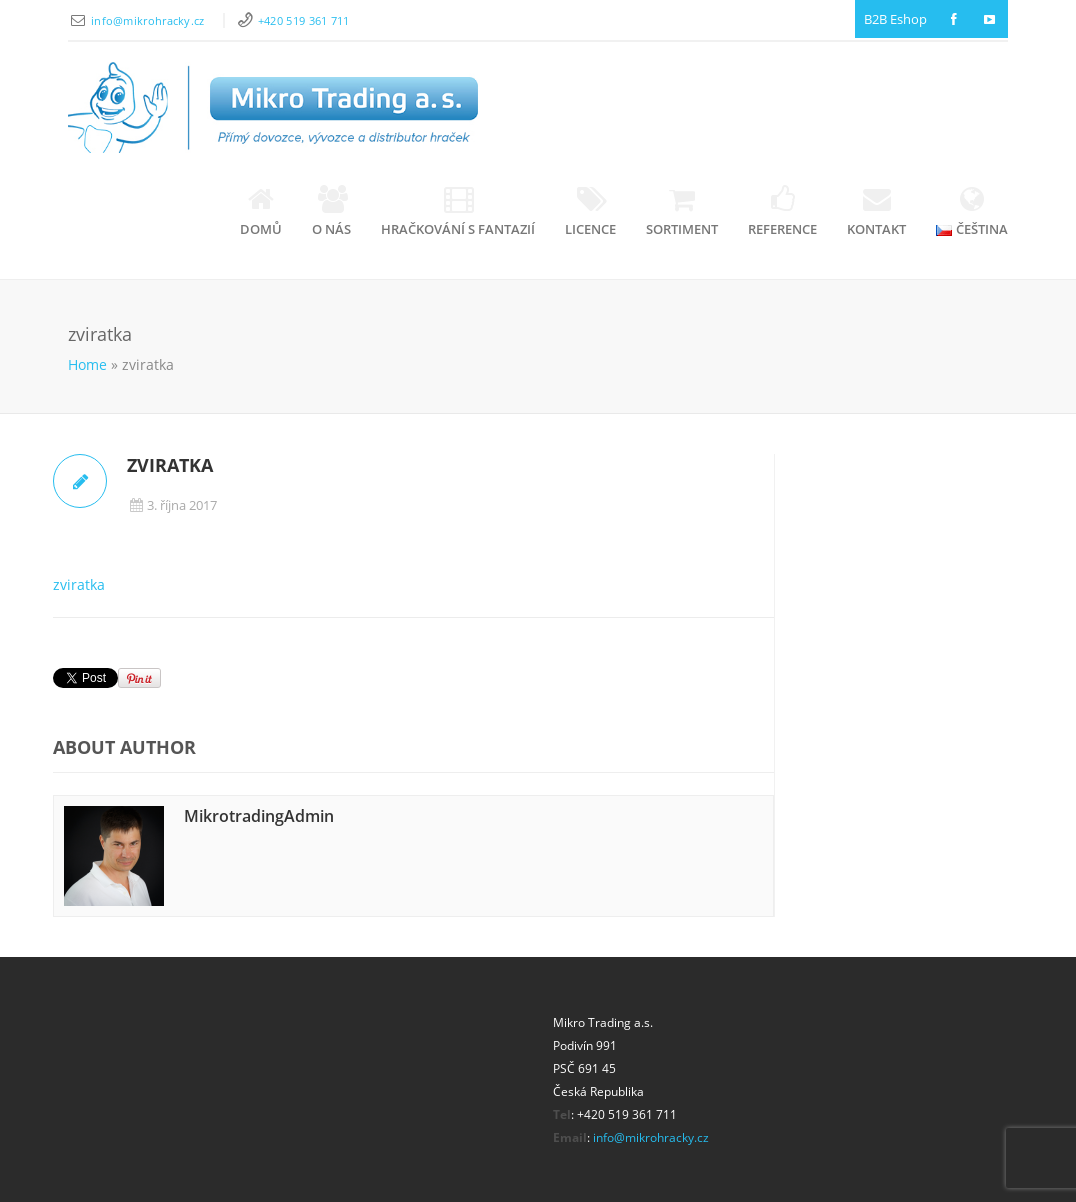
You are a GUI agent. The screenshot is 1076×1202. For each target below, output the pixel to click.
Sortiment (682, 211)
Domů (261, 211)
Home (87, 364)
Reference (782, 211)
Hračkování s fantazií (458, 211)
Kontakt (876, 211)
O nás (331, 211)
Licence (590, 211)
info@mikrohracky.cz (149, 20)
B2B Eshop (895, 19)
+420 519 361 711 (304, 20)
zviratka (79, 584)
